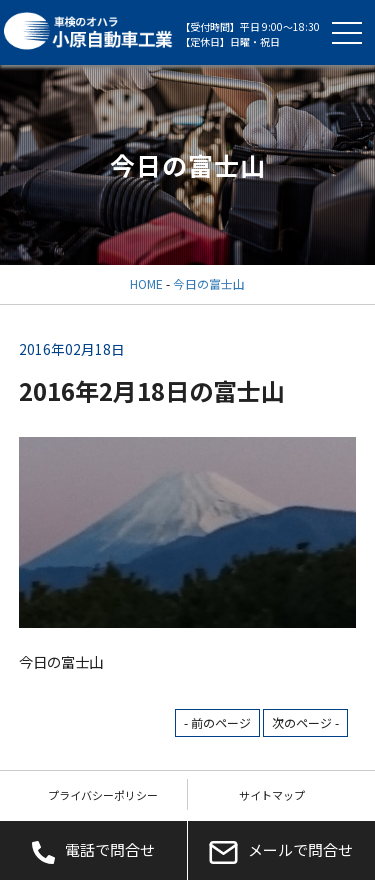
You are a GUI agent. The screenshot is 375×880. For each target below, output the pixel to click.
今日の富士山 (209, 283)
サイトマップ (272, 795)
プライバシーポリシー (103, 795)
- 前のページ (217, 722)
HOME (146, 283)
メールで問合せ (281, 851)
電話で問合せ (93, 851)
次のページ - (305, 722)
